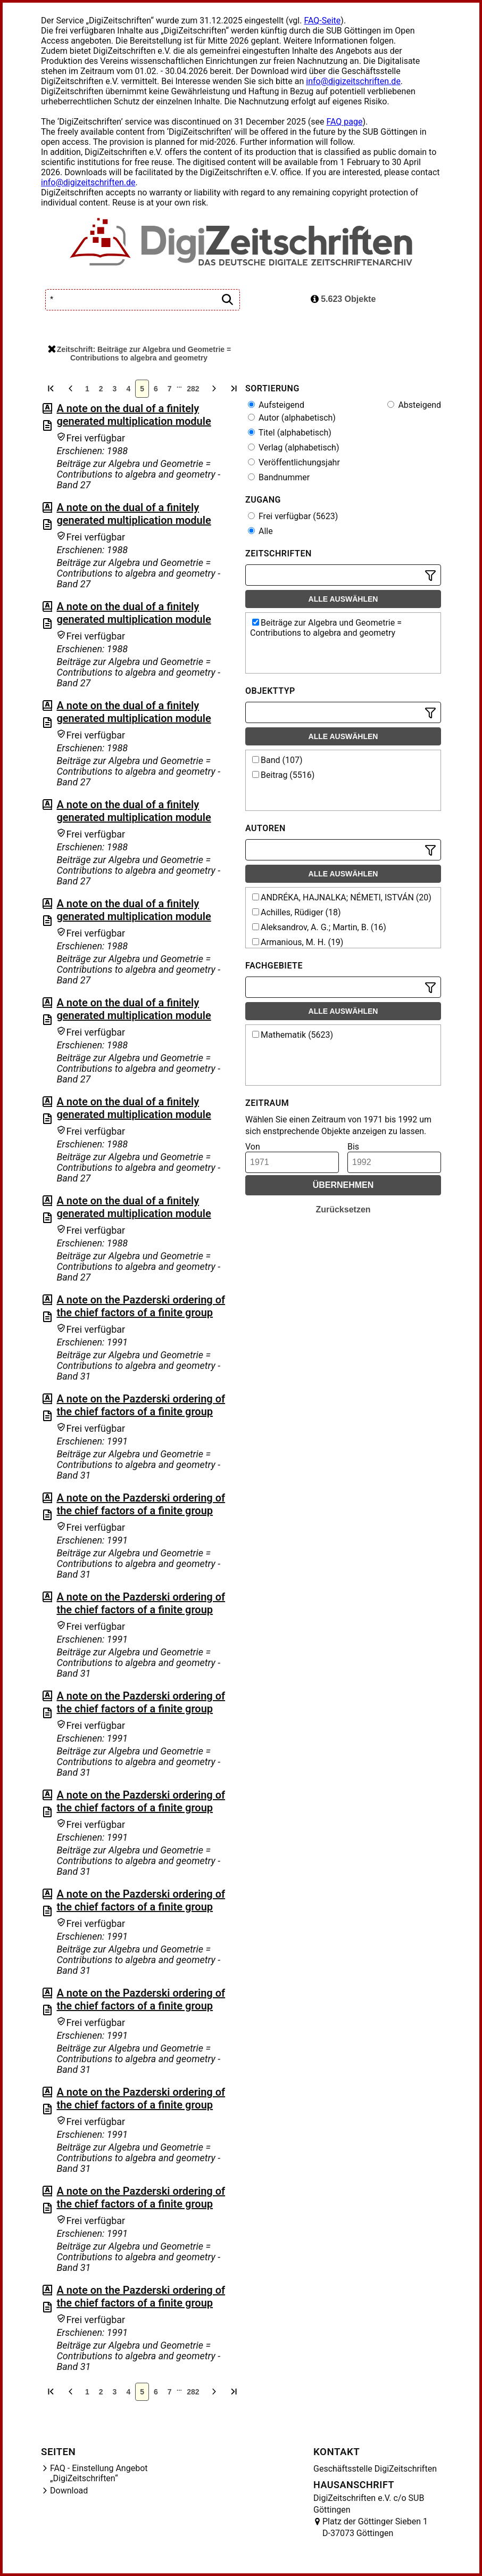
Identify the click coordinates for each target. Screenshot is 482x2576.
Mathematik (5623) (292, 1035)
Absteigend (414, 405)
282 (193, 388)
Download (69, 2490)
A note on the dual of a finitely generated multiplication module (133, 415)
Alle (260, 531)
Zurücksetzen (342, 1209)
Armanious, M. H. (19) (297, 942)
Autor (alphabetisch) (292, 418)
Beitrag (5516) (283, 775)
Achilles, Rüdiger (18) (296, 912)
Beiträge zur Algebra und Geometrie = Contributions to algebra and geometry (326, 628)
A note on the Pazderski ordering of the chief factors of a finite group (140, 1306)
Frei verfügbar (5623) (293, 516)
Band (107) (277, 760)
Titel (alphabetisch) (289, 433)
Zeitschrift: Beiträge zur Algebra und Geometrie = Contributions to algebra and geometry (139, 353)
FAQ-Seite (322, 20)
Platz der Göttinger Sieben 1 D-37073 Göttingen (375, 2527)
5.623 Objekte (343, 298)
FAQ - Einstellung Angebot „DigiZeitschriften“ (99, 2473)
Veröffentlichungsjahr (294, 462)
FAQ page (344, 122)
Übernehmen (343, 1184)
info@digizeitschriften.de (353, 81)
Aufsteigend (276, 405)
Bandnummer (279, 477)
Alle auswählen (343, 599)
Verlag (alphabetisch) (293, 447)
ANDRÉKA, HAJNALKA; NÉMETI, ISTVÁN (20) (341, 897)
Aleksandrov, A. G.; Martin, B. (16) (319, 927)
